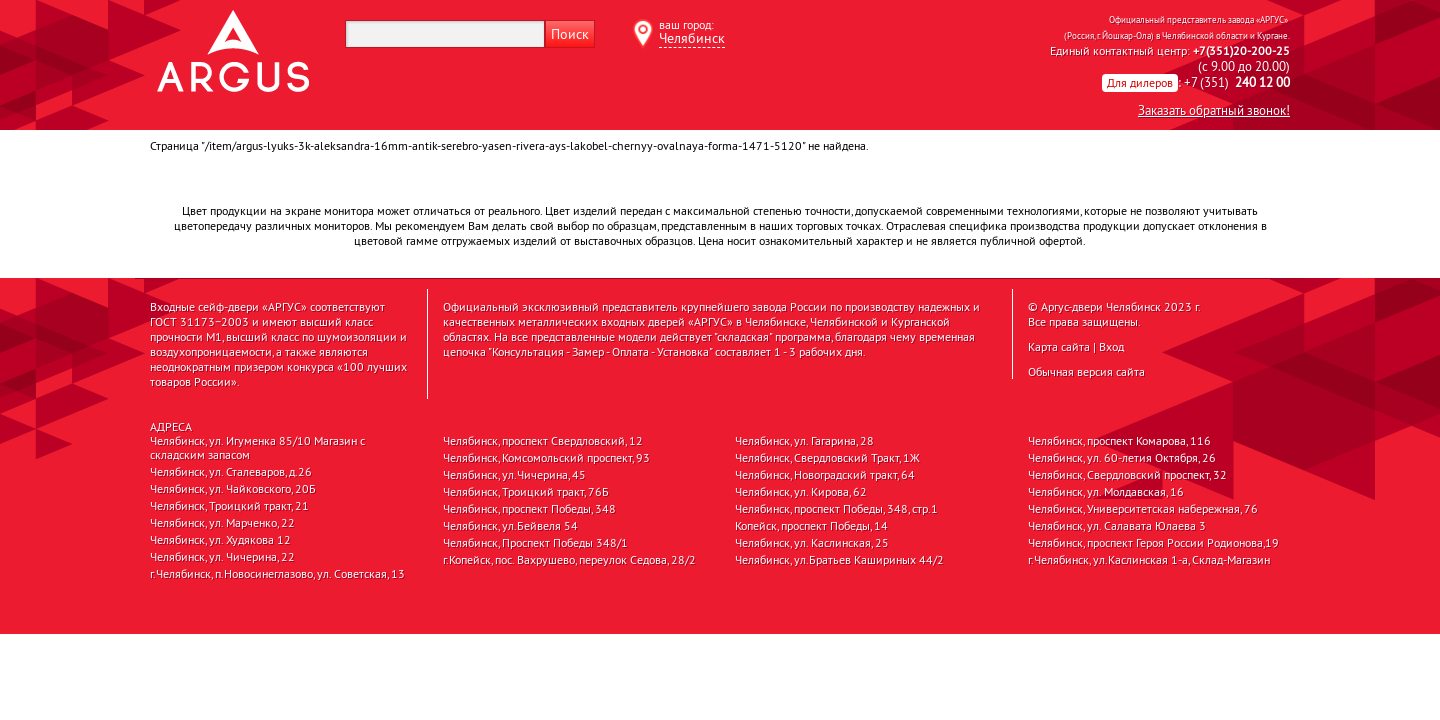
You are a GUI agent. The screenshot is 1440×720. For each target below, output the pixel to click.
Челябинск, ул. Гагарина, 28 (804, 441)
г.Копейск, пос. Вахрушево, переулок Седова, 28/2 (569, 560)
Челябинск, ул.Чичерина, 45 (514, 475)
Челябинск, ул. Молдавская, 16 (1106, 492)
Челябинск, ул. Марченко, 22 (222, 523)
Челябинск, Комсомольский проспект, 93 (546, 458)
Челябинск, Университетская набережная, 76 (1143, 509)
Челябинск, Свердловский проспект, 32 (1127, 475)
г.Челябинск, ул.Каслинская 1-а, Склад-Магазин (1149, 560)
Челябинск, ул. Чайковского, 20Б (233, 489)
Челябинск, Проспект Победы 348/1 (535, 543)
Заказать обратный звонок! (1214, 110)
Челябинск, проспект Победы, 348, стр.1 (836, 509)
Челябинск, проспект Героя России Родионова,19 (1153, 543)
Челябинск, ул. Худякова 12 (220, 540)
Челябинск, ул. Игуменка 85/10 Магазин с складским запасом (257, 448)
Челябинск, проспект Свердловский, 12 (543, 441)
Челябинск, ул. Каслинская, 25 (812, 543)
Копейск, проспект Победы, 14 (811, 526)
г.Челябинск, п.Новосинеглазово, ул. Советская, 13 (277, 574)
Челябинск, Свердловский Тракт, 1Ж (827, 458)
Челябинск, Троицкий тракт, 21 (229, 506)
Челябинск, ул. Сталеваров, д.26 (231, 472)
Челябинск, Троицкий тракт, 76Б (526, 492)
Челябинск (692, 38)
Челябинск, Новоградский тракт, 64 (825, 475)
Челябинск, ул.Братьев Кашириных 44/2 (839, 560)
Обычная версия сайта (1086, 371)
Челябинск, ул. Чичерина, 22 (222, 557)
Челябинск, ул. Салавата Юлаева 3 (1117, 526)
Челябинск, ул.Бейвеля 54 (510, 526)
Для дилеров (1140, 82)
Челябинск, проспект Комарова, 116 (1119, 441)
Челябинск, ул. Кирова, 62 (801, 492)
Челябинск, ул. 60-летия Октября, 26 (1122, 458)
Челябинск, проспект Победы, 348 (529, 509)
